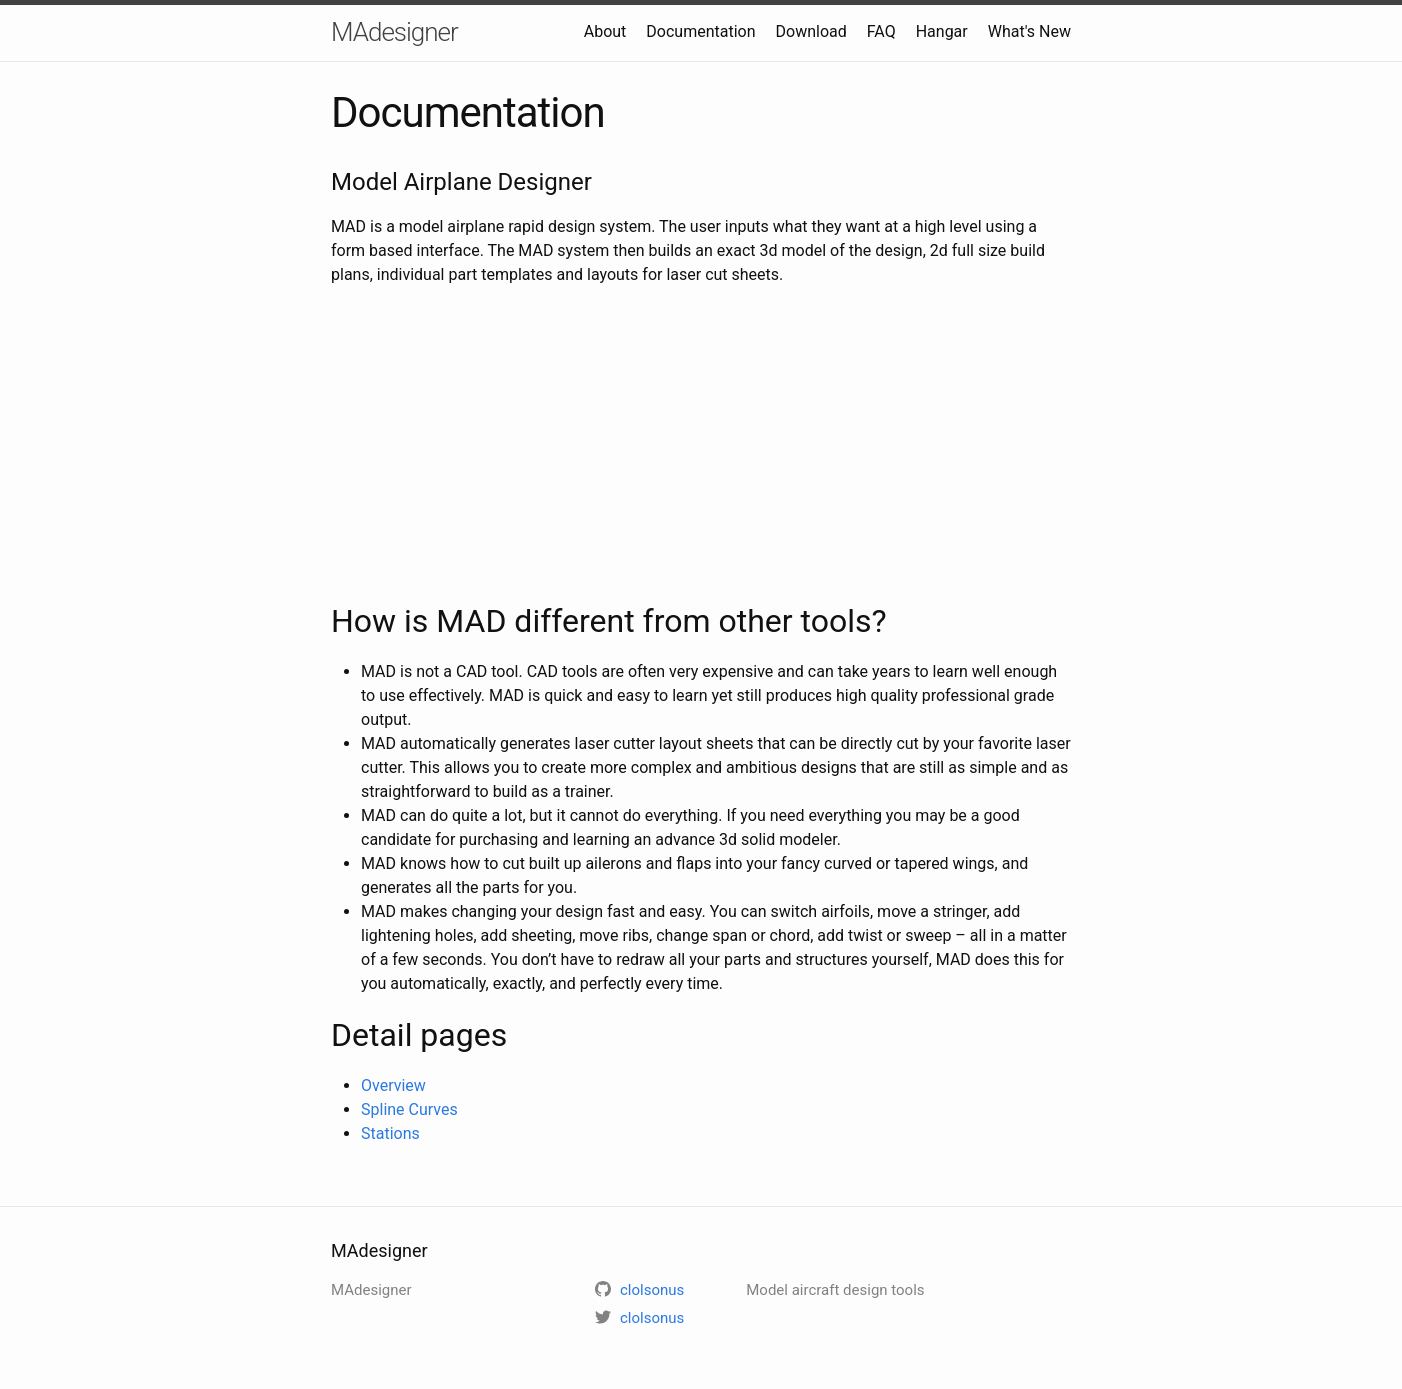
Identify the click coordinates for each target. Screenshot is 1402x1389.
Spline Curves (409, 1109)
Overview (393, 1085)
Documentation (700, 31)
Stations (390, 1133)
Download (811, 31)
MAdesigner (394, 32)
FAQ (881, 31)
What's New (1029, 31)
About (605, 31)
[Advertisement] (701, 442)
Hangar (942, 31)
